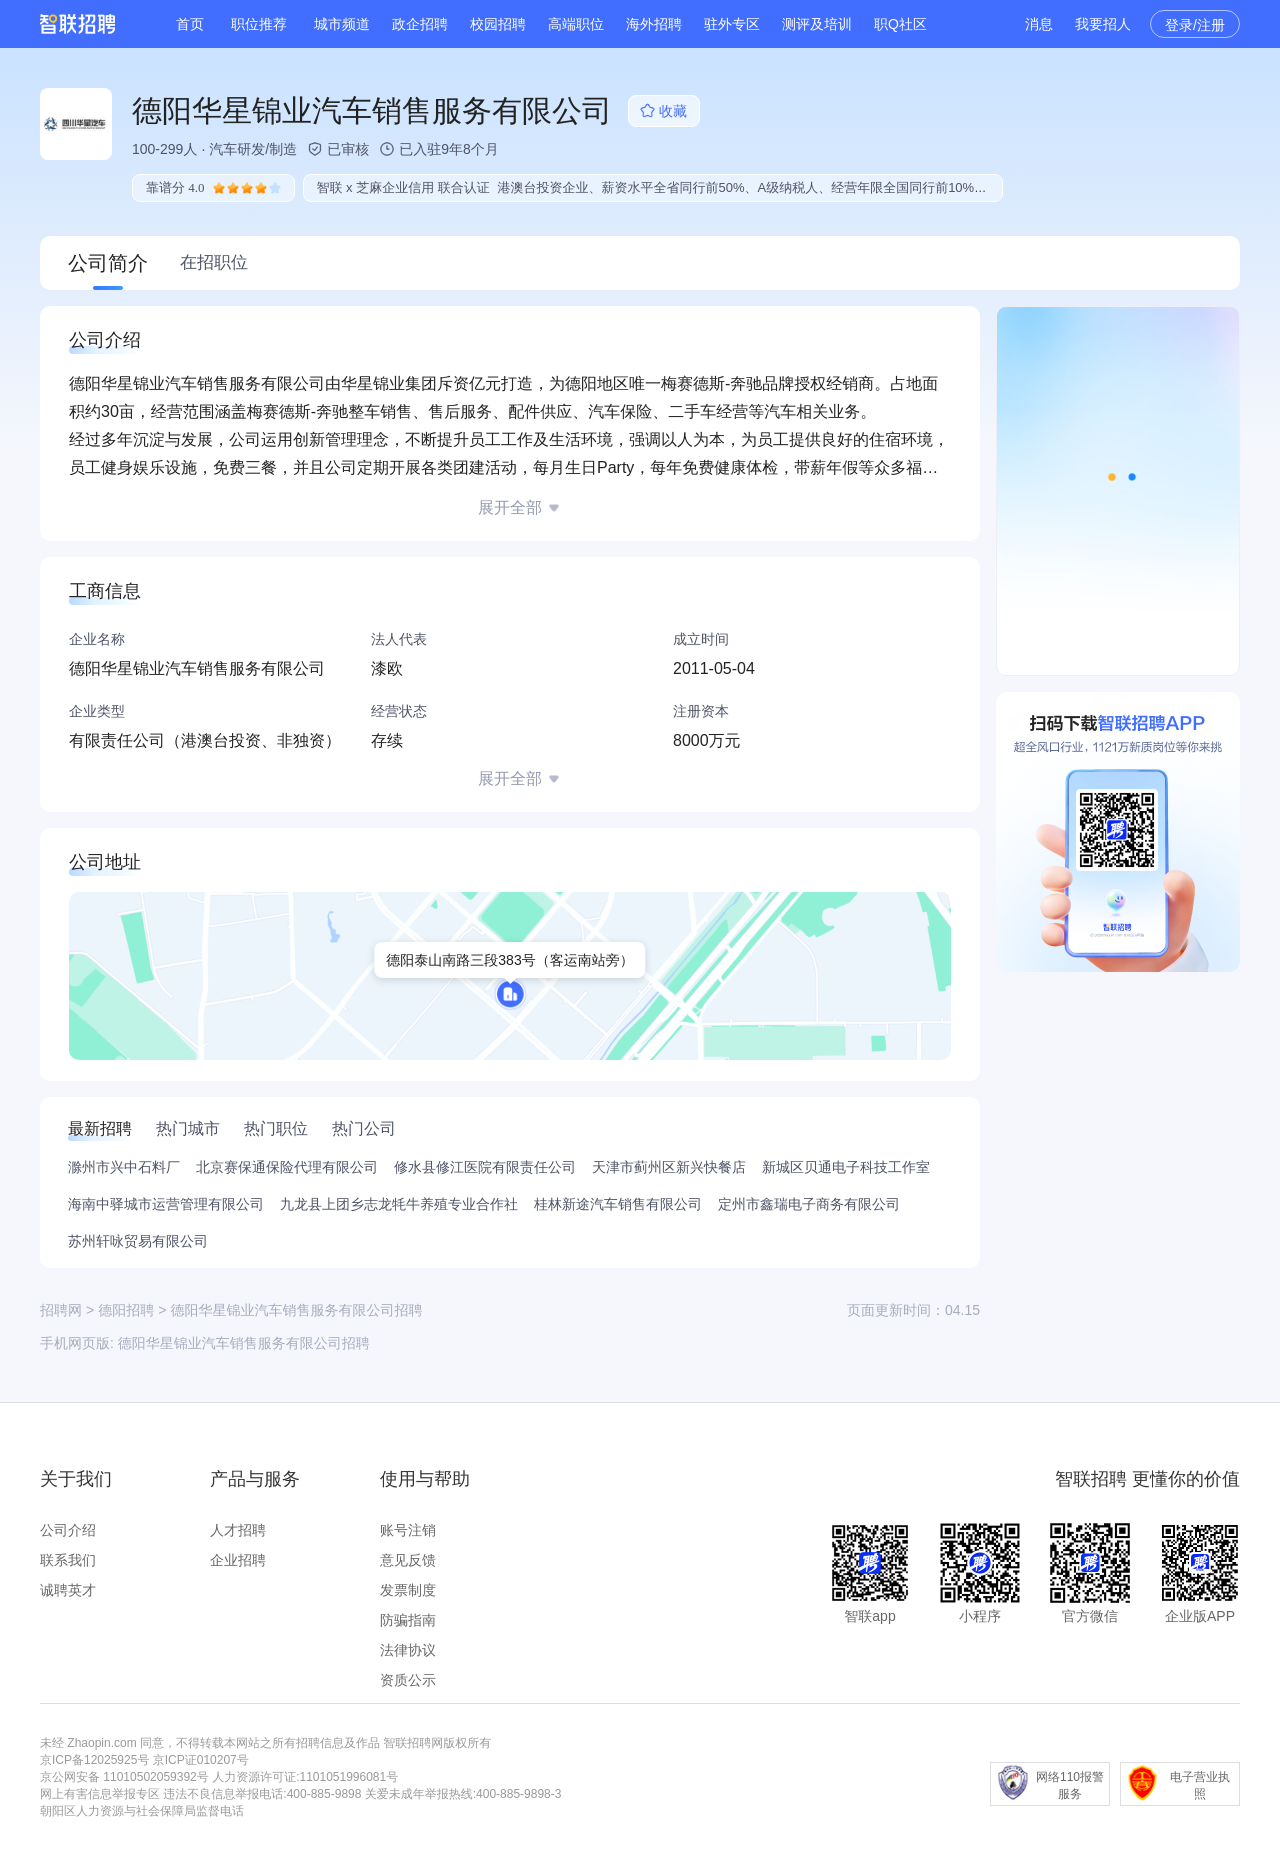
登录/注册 (1195, 25)
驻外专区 (732, 24)
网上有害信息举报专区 (100, 1794)
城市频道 (342, 24)
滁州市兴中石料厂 (124, 1167)
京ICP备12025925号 (94, 1760)
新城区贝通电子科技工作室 (846, 1167)
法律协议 (408, 1650)
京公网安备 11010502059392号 (124, 1777)
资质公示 (408, 1680)
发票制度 (408, 1590)
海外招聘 (654, 24)
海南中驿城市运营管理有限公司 (166, 1204)
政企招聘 (420, 24)
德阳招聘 (126, 1310)
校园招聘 (498, 24)
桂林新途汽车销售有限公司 (618, 1204)
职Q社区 (900, 24)
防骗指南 (408, 1620)
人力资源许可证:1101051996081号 (305, 1777)
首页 (190, 24)
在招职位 (214, 262)
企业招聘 (238, 1560)
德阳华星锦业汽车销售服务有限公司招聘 (244, 1343)
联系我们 (68, 1560)
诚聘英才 (68, 1590)
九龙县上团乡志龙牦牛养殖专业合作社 (399, 1204)
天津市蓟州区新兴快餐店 (669, 1167)
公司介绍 (68, 1530)
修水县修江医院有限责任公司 (485, 1167)
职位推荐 (259, 24)
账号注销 (408, 1530)
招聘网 (61, 1310)
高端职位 (576, 24)
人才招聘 (238, 1530)
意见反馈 (408, 1560)
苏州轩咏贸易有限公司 (138, 1241)
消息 (1039, 24)
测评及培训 (817, 24)
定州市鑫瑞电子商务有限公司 (809, 1204)
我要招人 (1103, 24)
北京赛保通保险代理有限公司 (287, 1167)
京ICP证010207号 (201, 1760)
